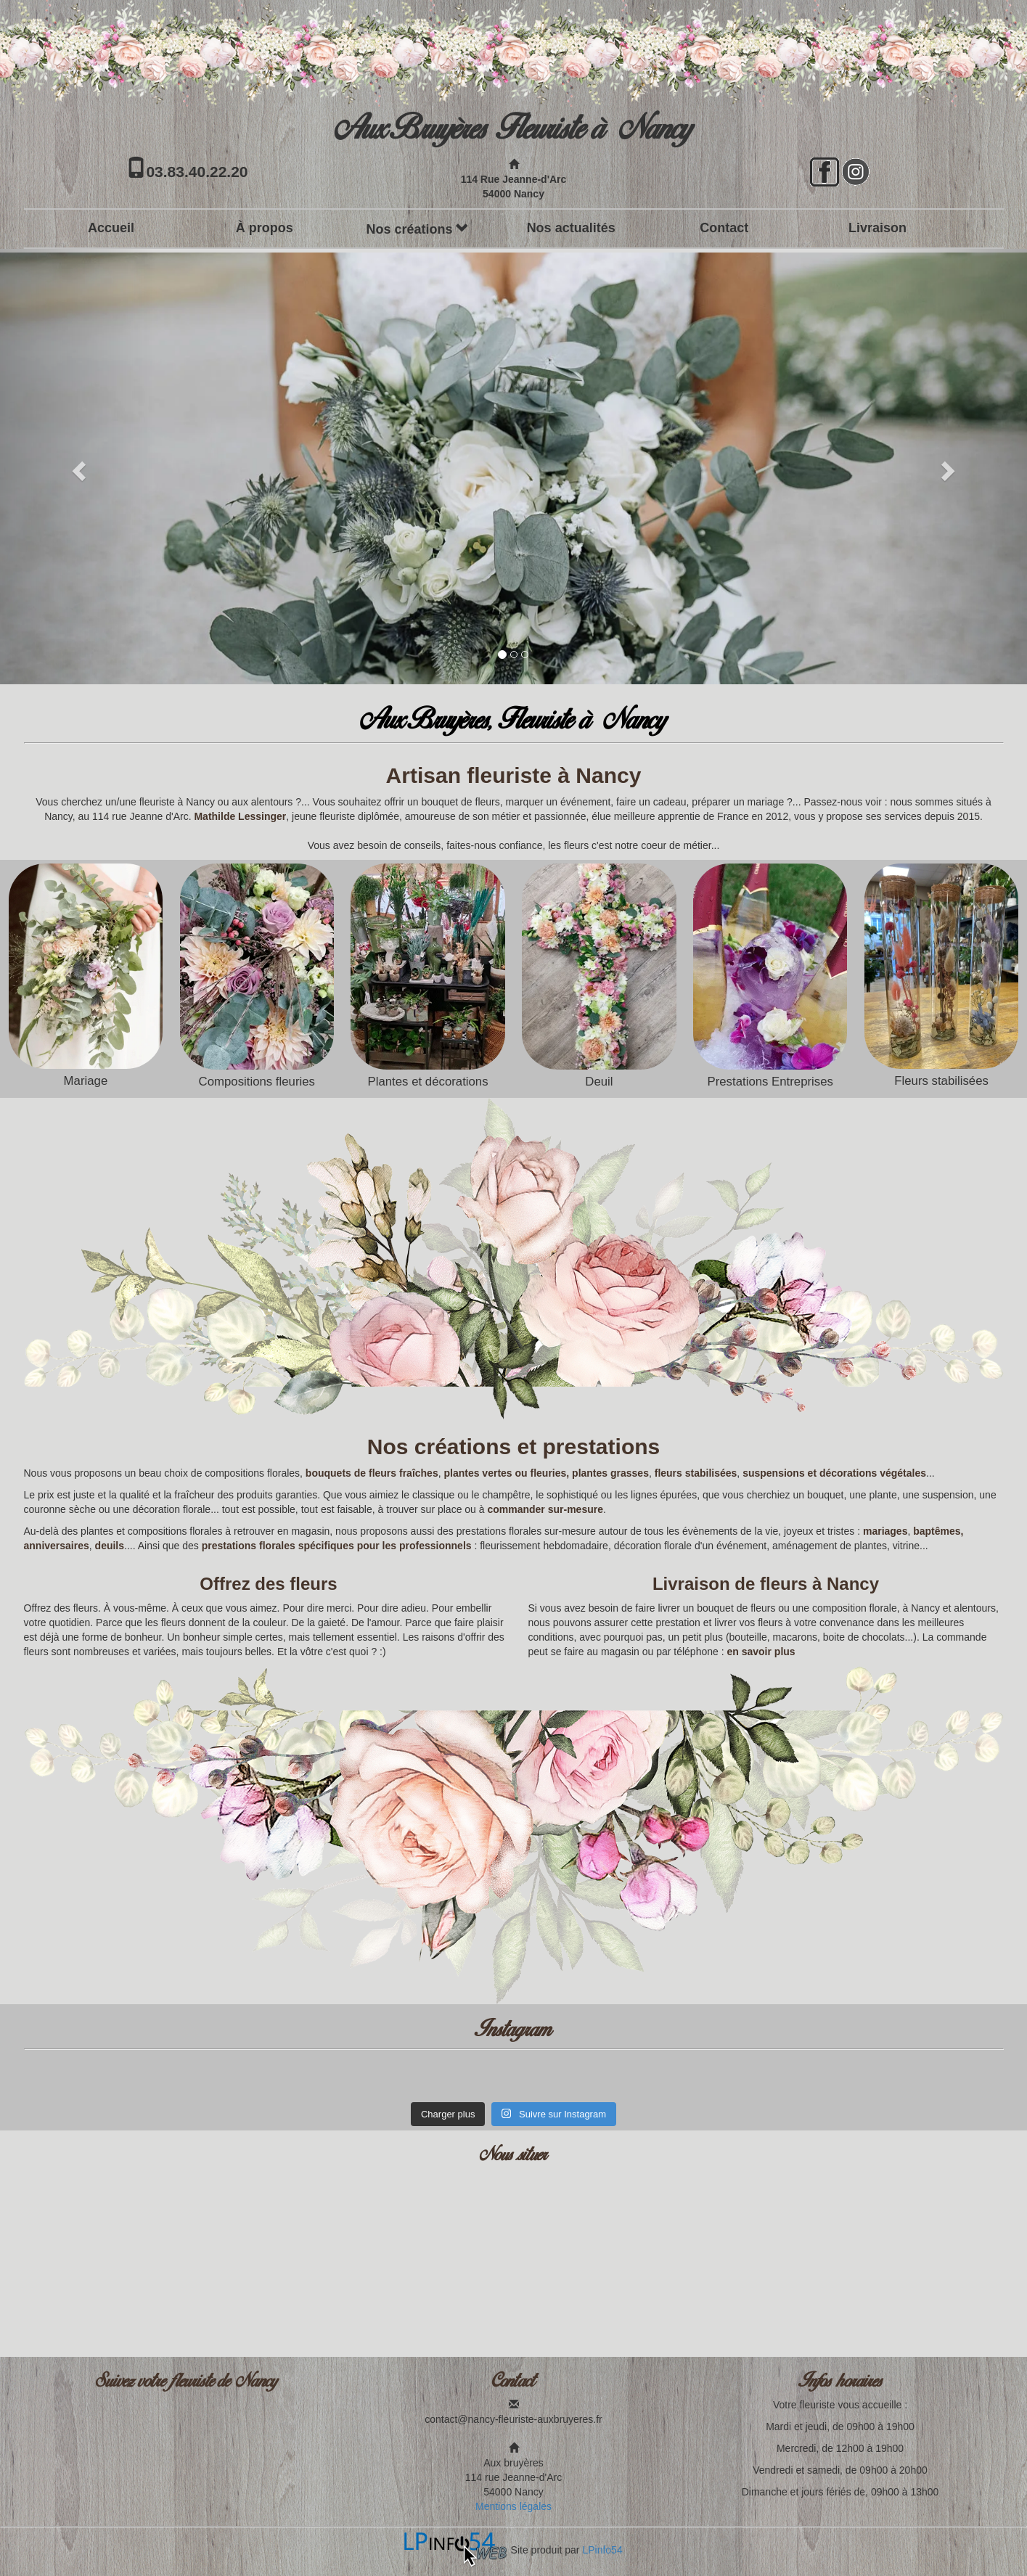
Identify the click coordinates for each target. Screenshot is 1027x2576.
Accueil (111, 228)
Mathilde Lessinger (240, 816)
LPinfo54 (602, 2550)
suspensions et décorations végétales (834, 1473)
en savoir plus (761, 1651)
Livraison (877, 228)
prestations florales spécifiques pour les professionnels (337, 1545)
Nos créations (417, 229)
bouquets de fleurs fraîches (372, 1473)
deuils (109, 1545)
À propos (264, 228)
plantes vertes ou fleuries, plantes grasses (545, 1473)
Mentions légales (513, 2506)
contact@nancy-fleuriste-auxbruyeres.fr (513, 2419)
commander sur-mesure (545, 1509)
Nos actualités (571, 228)
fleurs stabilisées (696, 1473)
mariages (885, 1531)
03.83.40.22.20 (196, 171)
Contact (724, 228)
